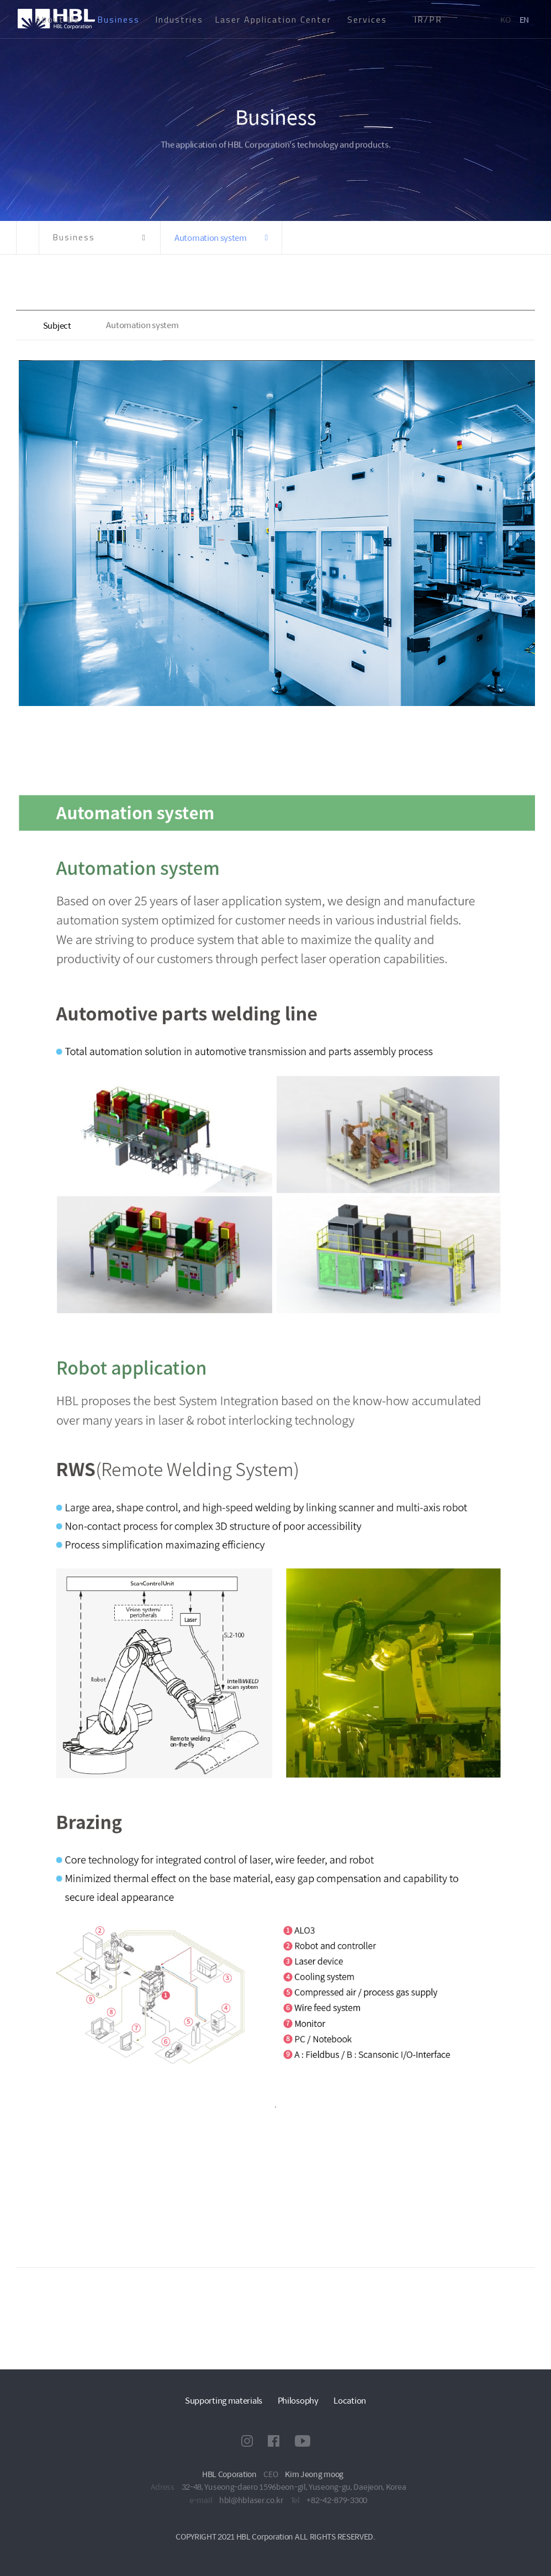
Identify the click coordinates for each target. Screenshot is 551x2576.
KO (505, 19)
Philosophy (298, 2400)
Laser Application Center (273, 19)
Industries (179, 19)
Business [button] (74, 237)
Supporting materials (223, 2400)
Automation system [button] (210, 237)
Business (118, 19)
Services (367, 19)
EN (524, 19)
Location (349, 2400)
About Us (57, 19)
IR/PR (428, 19)
